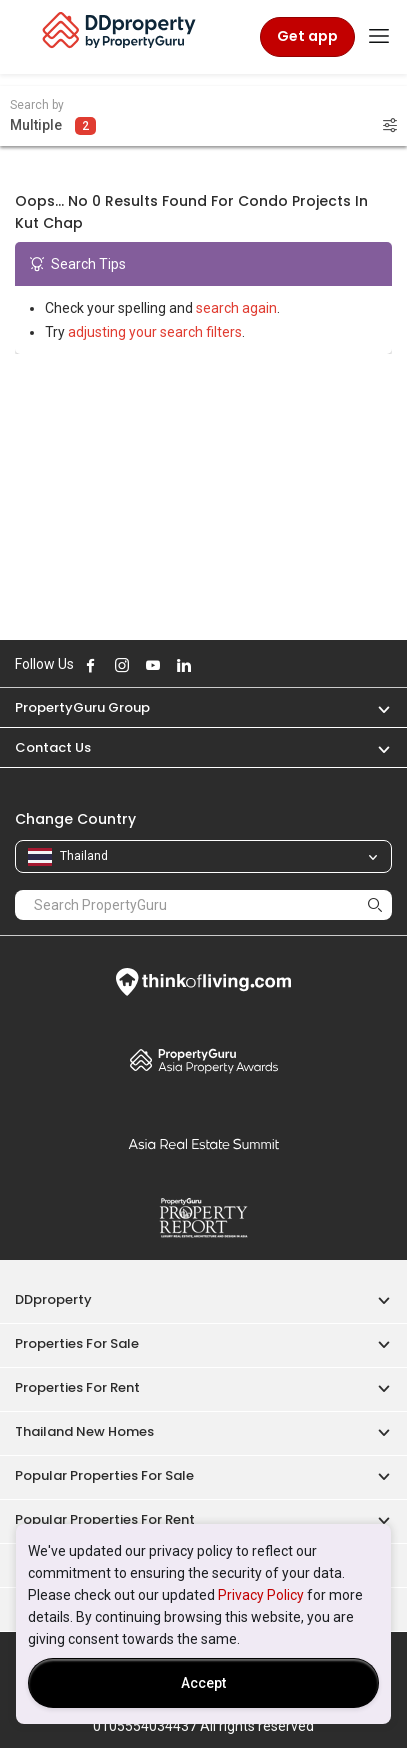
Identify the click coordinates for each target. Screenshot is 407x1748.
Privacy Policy (261, 1595)
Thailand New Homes (84, 1431)
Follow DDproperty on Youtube (153, 665)
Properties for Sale (77, 1343)
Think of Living (203, 982)
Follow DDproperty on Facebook (91, 665)
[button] (374, 707)
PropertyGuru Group (82, 707)
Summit (203, 1144)
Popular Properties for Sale (104, 1475)
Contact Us (53, 747)
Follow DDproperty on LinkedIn (184, 665)
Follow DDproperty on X (211, 665)
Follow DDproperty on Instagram (122, 665)
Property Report (203, 1218)
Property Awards (203, 1060)
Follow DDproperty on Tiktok (234, 665)
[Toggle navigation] (379, 37)
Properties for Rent (77, 1387)
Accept (203, 1683)
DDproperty (53, 1299)
